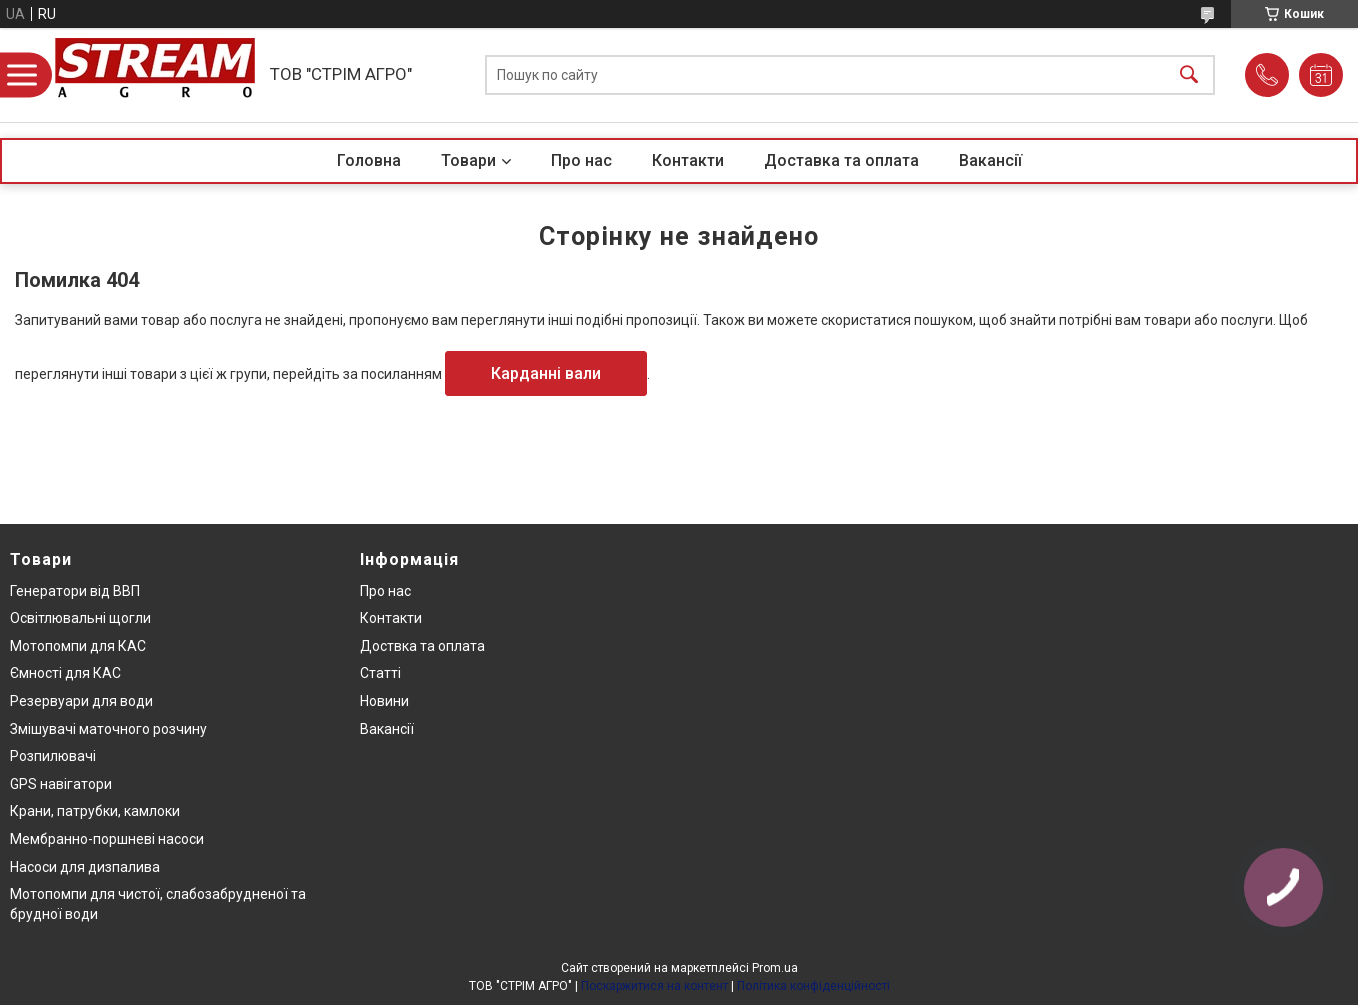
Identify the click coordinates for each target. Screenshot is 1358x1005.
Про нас (581, 160)
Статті (380, 673)
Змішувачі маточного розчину (108, 729)
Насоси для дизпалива (85, 867)
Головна (369, 160)
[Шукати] (1189, 75)
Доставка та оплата (841, 160)
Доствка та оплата (422, 646)
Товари (468, 160)
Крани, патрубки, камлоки (95, 811)
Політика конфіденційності (813, 986)
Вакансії (990, 160)
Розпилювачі (53, 756)
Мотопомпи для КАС (78, 646)
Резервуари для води (81, 701)
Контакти (688, 160)
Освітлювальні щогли (80, 618)
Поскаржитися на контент (654, 986)
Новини (384, 701)
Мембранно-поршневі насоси (107, 839)
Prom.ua (775, 968)
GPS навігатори (61, 784)
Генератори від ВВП (75, 591)
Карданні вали (546, 373)
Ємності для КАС (65, 673)
